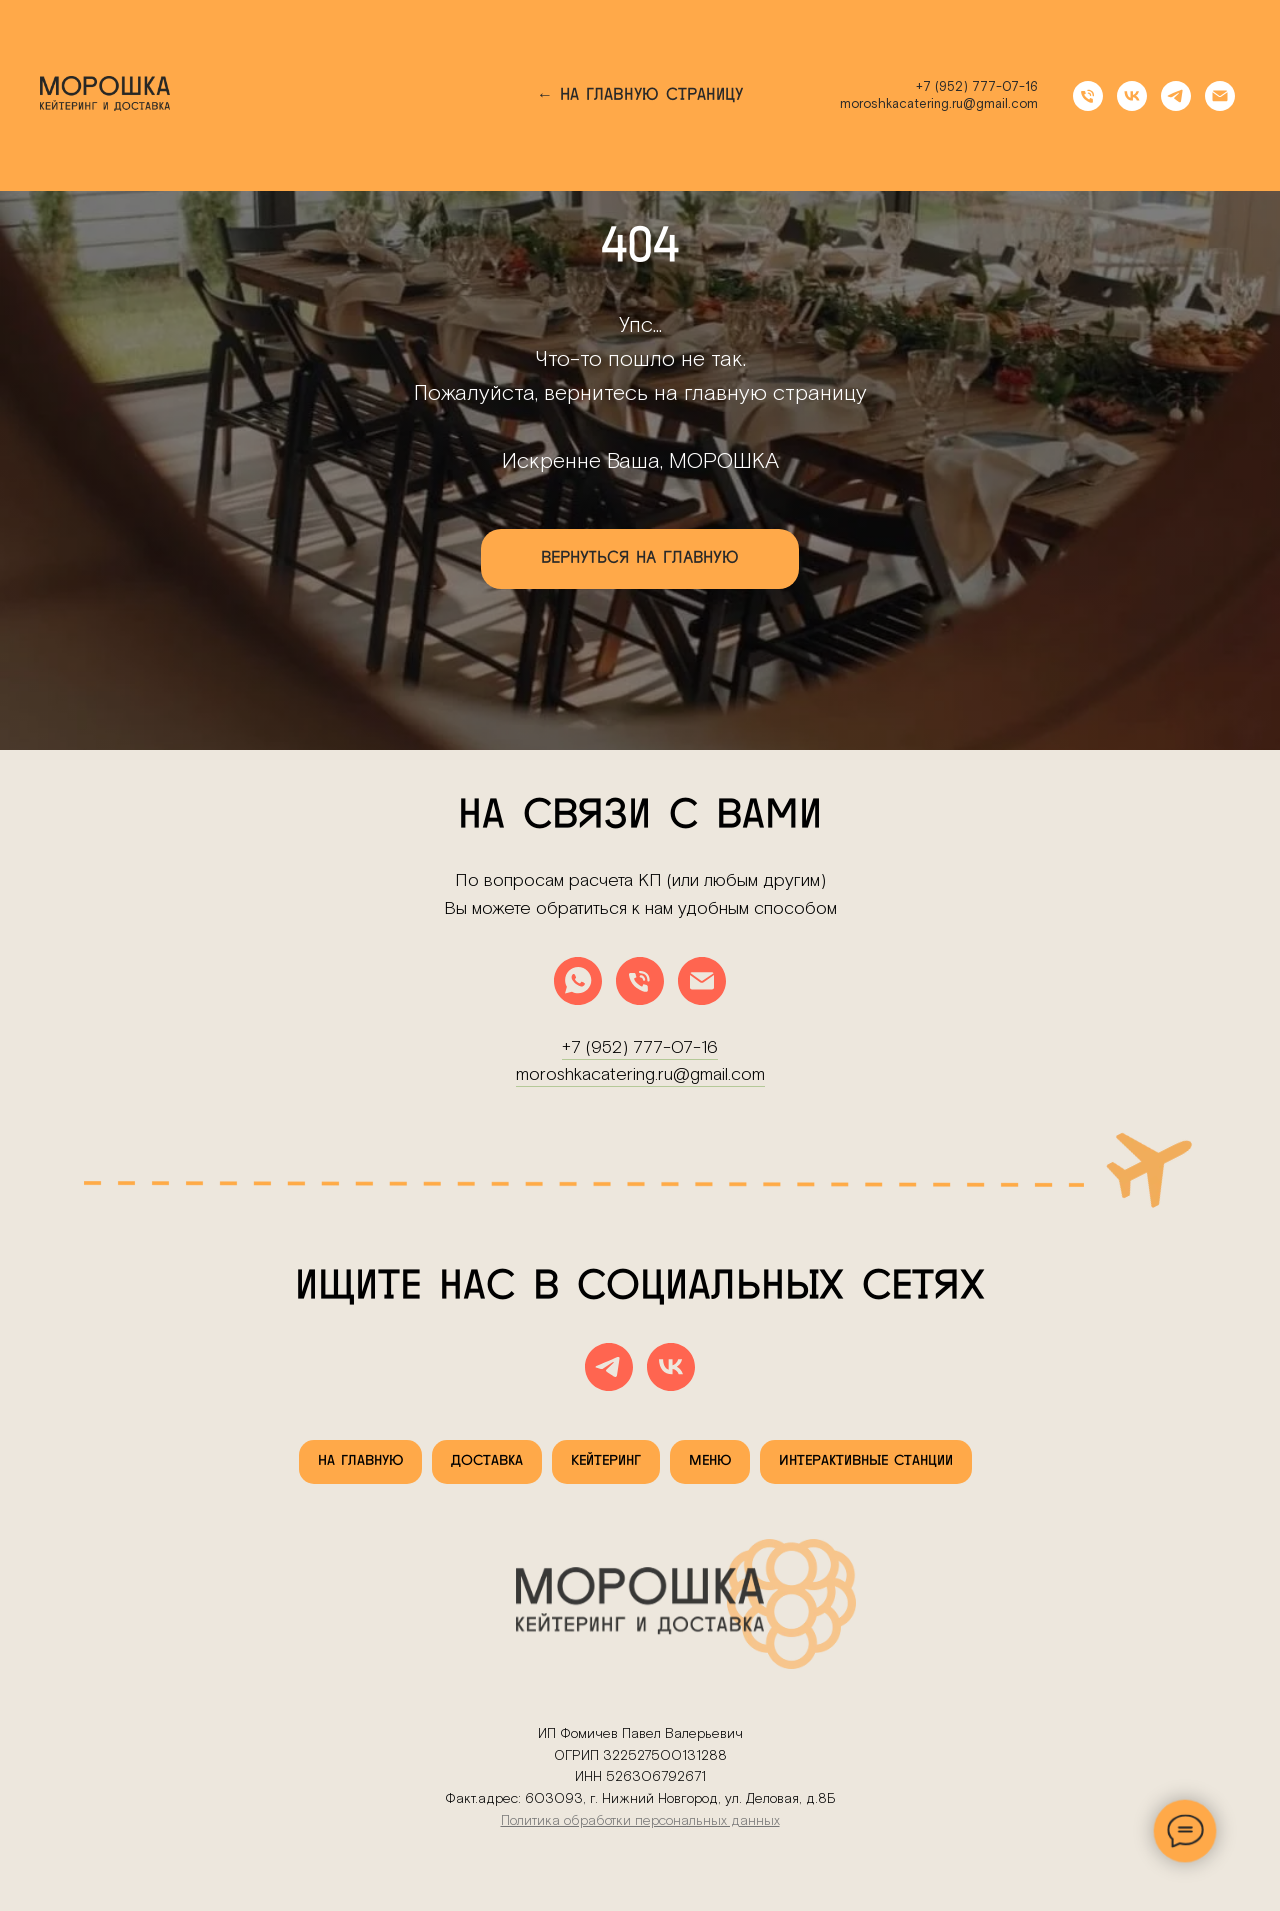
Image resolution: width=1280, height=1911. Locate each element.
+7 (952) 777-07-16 (977, 87)
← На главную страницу (640, 96)
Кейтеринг (606, 1461)
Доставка (487, 1461)
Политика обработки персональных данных (640, 1821)
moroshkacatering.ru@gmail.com (939, 104)
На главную (360, 1461)
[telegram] (1176, 96)
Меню (710, 1461)
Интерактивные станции (866, 1461)
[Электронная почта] (1220, 96)
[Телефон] (1088, 96)
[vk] (1132, 96)
